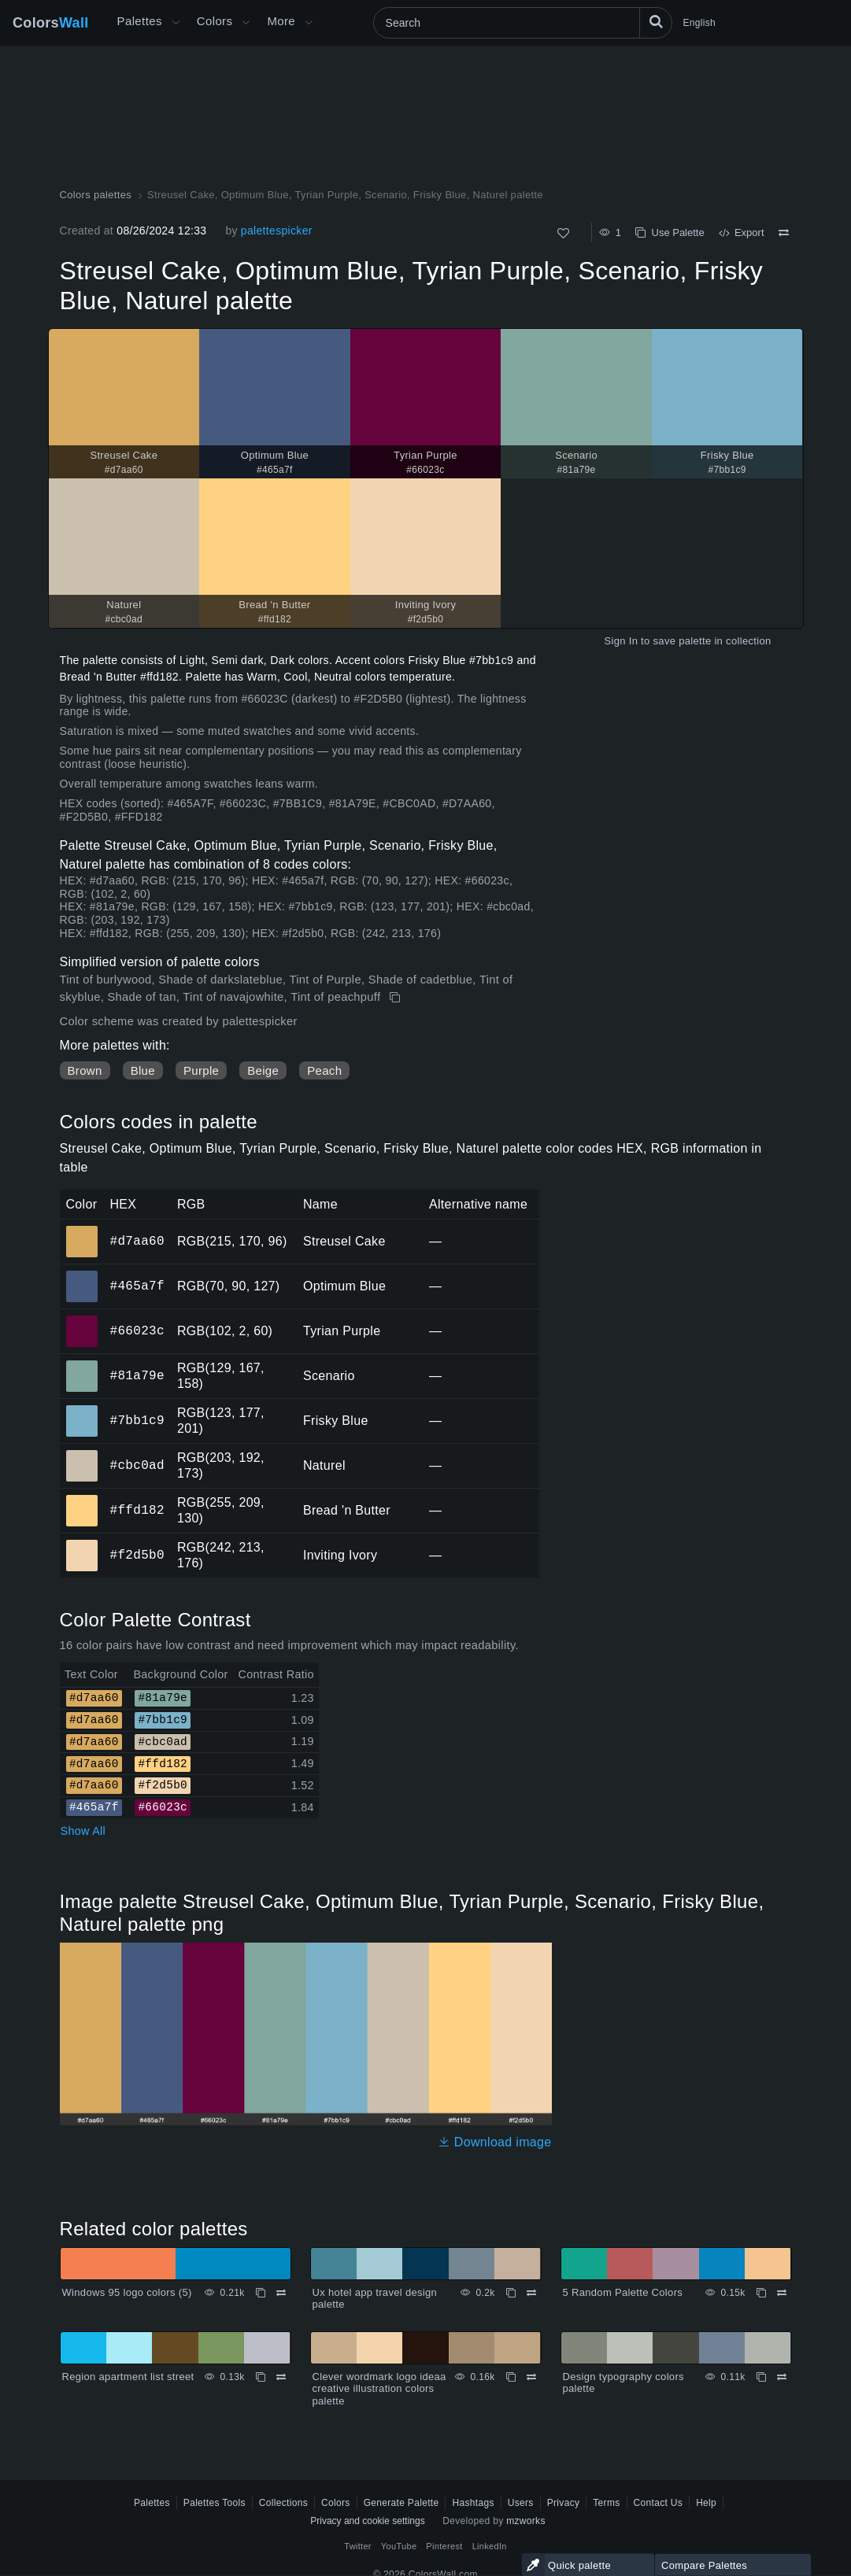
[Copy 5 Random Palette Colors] (761, 2292)
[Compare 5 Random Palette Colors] (782, 2292)
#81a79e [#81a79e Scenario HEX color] (82, 1365)
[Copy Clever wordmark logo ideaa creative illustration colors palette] (511, 2376)
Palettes (139, 21)
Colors (51, 23)
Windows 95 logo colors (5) (127, 2292)
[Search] (522, 23)
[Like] (563, 233)
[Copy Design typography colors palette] (761, 2376)
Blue (143, 1070)
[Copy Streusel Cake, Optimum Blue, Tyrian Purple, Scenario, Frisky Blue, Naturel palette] (396, 997)
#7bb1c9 (137, 1420)
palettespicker (277, 230)
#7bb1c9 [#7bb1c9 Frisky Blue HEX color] (82, 1410)
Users (521, 2502)
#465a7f (137, 1285)
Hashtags (473, 2502)
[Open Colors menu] (245, 22)
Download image (495, 2142)
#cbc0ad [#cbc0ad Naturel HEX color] (82, 1455)
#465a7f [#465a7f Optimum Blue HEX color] (82, 1275)
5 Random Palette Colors (623, 2292)
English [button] (699, 22)
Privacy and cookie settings (367, 2520)
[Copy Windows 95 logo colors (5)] (260, 2292)
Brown (85, 1070)
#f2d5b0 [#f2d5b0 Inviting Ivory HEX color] (82, 1544)
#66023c (137, 1330)
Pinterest (444, 2546)
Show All (83, 1831)
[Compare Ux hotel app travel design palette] (531, 2292)
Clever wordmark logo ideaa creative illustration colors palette (379, 2389)
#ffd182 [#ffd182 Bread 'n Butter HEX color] (82, 1499)
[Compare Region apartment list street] (281, 2376)
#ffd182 (137, 1510)
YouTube (398, 2546)
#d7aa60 (137, 1240)
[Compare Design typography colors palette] (782, 2376)
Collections (283, 2502)
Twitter (358, 2546)
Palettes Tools (214, 2502)
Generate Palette (401, 2502)
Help (706, 2502)
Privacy (563, 2502)
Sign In (621, 641)
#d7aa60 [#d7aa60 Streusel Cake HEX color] (82, 1230)
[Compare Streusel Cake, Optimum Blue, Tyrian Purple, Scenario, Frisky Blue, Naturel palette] (783, 233)
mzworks (526, 2520)
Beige (263, 1070)
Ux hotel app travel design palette (375, 2298)
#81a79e (137, 1375)
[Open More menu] (175, 22)
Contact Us (658, 2502)
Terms (606, 2502)
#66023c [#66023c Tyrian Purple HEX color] (82, 1320)
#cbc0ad (137, 1465)
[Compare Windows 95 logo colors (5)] (281, 2292)
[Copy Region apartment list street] (260, 2376)
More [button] (281, 21)
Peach (324, 1070)
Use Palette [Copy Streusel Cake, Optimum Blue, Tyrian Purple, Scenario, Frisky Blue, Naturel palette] (669, 232)
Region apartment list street (128, 2376)
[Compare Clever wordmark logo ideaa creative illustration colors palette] (531, 2376)
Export (741, 232)
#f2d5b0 (137, 1554)
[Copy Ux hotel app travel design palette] (511, 2292)
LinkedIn (489, 2546)
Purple (201, 1070)
